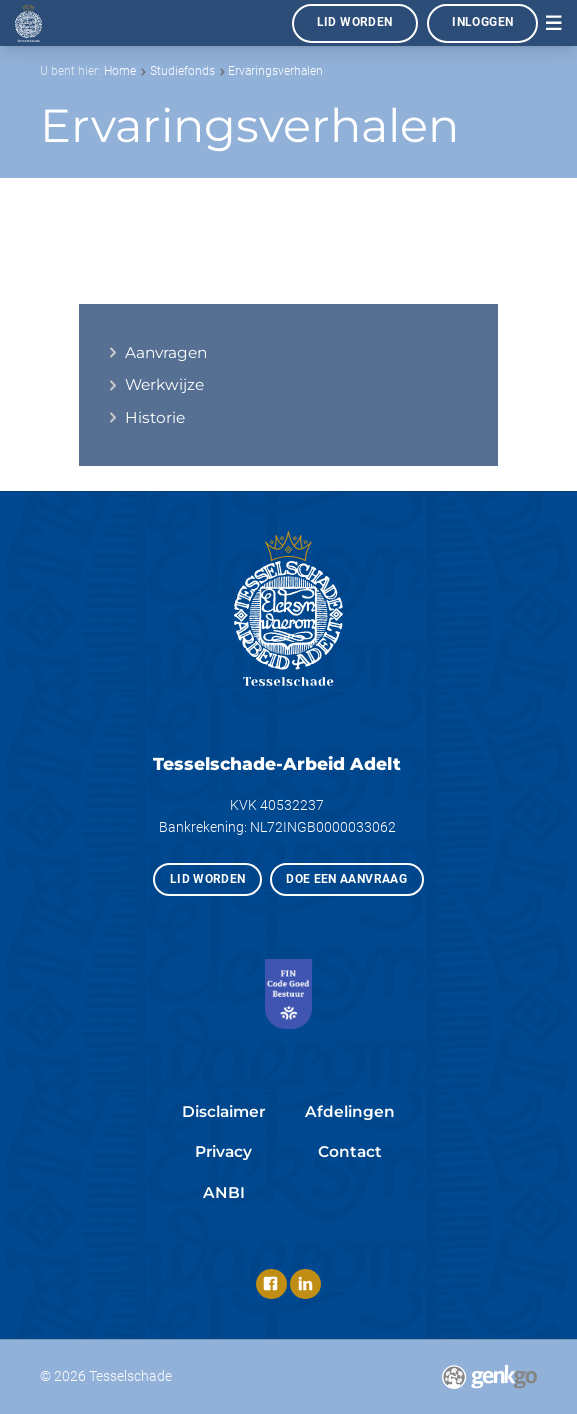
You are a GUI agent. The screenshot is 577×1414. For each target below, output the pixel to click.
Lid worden (355, 22)
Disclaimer (223, 1111)
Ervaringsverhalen (275, 71)
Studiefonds (182, 71)
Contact (350, 1151)
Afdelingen (350, 1111)
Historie (155, 417)
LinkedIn (305, 1284)
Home (120, 71)
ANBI (224, 1192)
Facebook (271, 1284)
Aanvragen (166, 352)
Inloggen (482, 22)
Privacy (223, 1151)
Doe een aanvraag (346, 879)
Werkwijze (164, 384)
